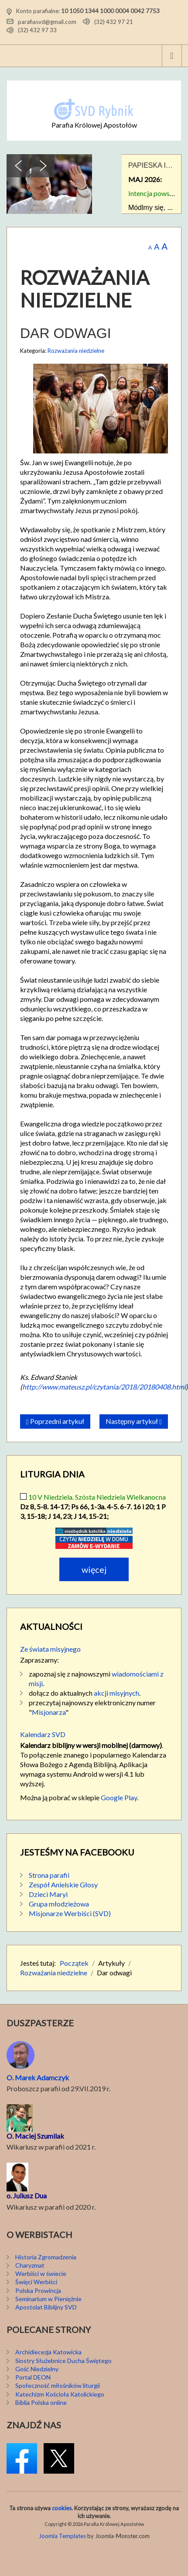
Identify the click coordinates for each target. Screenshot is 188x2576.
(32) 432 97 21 (113, 21)
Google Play (119, 1797)
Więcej (94, 1569)
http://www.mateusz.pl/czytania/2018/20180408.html (104, 1387)
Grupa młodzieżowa (59, 1904)
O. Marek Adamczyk (38, 2077)
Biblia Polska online (41, 2402)
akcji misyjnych (116, 1693)
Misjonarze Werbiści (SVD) (70, 1913)
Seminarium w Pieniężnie (48, 2298)
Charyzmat (29, 2265)
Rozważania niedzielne (76, 350)
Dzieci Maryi (48, 1894)
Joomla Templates (62, 2535)
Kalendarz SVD (42, 1734)
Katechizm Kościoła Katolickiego (59, 2394)
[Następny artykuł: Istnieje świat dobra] (133, 1421)
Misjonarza (48, 1712)
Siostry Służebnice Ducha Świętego (63, 2360)
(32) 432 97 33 (37, 30)
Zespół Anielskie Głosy (63, 1884)
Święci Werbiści (36, 2281)
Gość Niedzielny (36, 2369)
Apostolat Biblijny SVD (46, 2307)
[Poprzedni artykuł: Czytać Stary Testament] (55, 1421)
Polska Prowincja (38, 2290)
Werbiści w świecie (40, 2273)
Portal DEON (33, 2377)
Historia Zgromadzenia (45, 2257)
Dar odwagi (65, 333)
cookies (62, 2508)
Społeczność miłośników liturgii (57, 2385)
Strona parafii (49, 1875)
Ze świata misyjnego (50, 1649)
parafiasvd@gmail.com (47, 21)
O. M (14, 2136)
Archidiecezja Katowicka (48, 2352)
